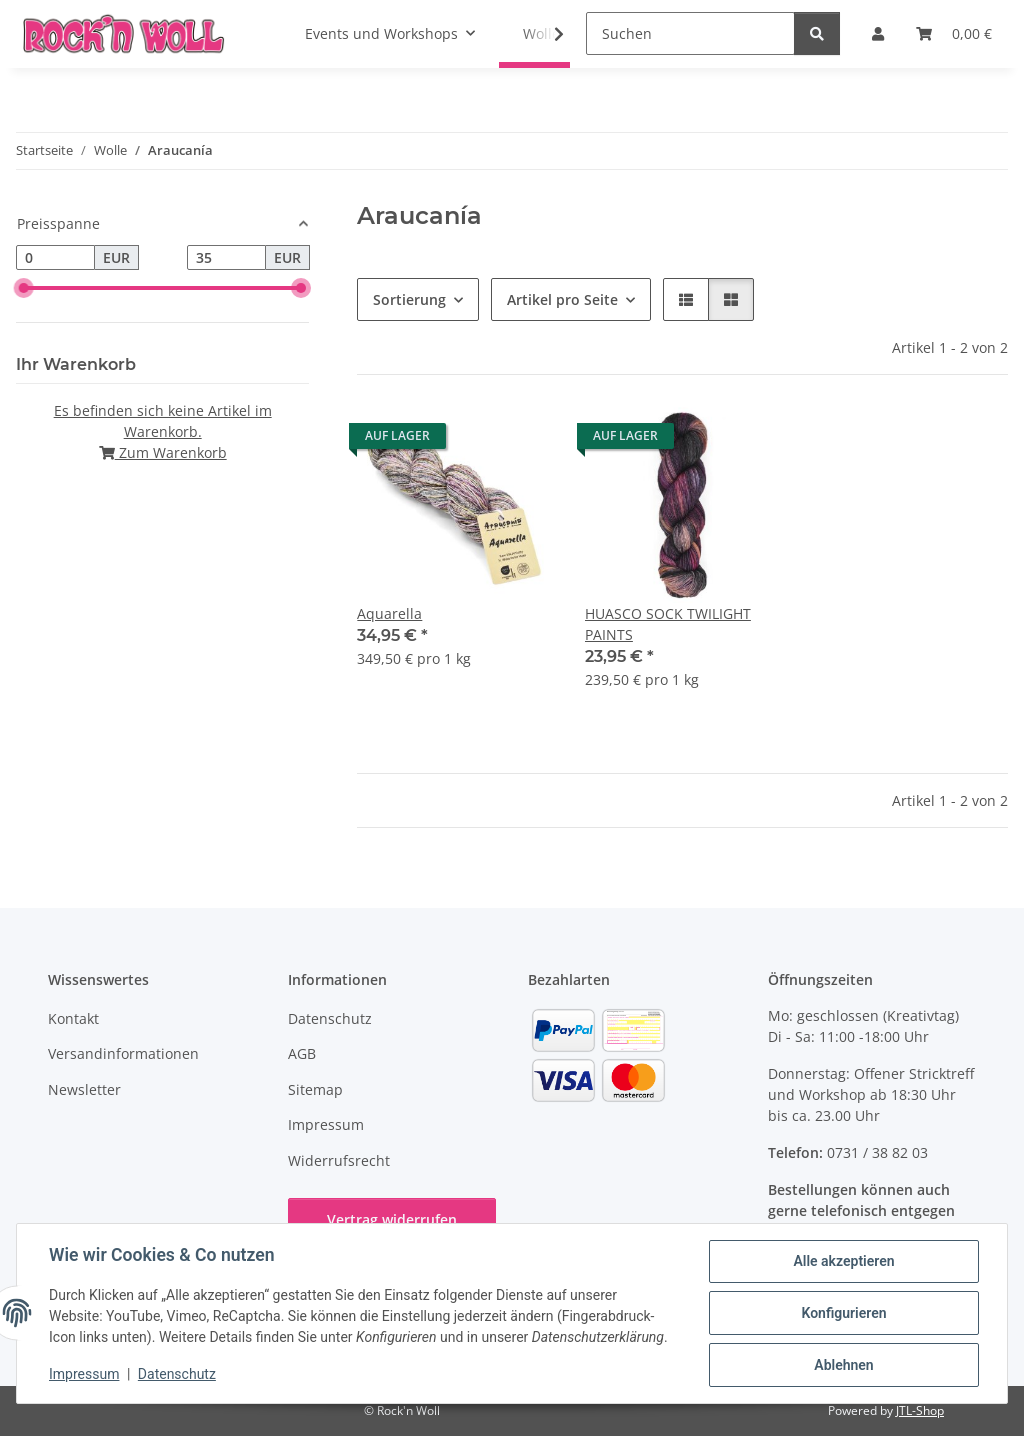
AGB (302, 1053)
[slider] (24, 288)
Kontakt (73, 1018)
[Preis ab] (55, 258)
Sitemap (315, 1089)
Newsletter (84, 1089)
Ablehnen (843, 1365)
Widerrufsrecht (339, 1160)
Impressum (84, 1374)
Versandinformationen (123, 1053)
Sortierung (409, 299)
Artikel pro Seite (562, 299)
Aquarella (389, 613)
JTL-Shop (920, 1410)
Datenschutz (177, 1374)
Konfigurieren (843, 1313)
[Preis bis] (226, 258)
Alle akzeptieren (843, 1261)
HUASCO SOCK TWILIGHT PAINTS (668, 624)
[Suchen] (690, 33)
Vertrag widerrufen (392, 1219)
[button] (546, 34)
